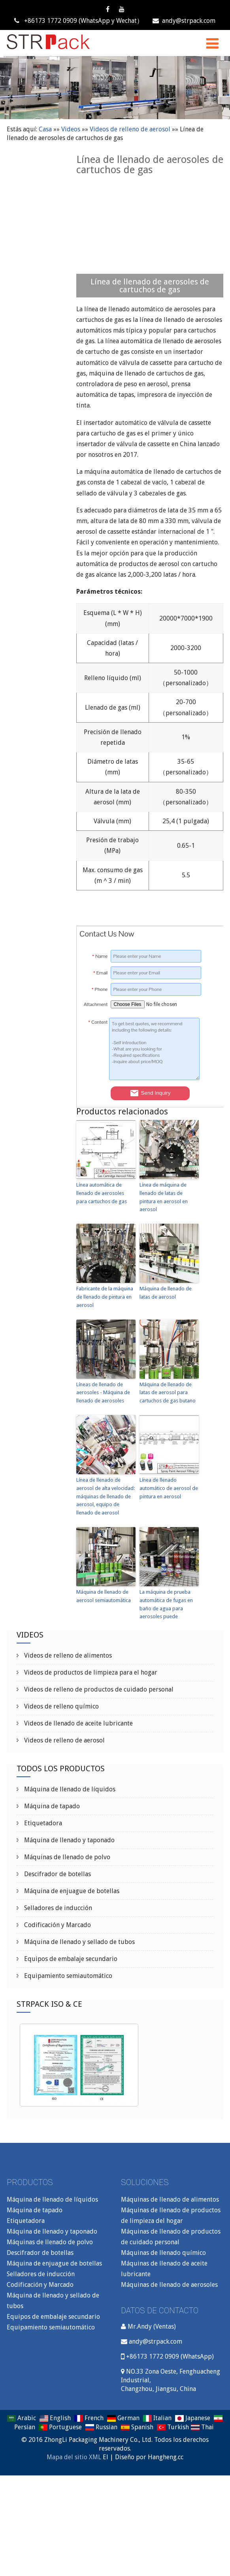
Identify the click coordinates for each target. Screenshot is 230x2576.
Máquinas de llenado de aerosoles (169, 2284)
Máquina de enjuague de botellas (71, 1891)
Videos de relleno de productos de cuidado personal (98, 1689)
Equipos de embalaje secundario (70, 1959)
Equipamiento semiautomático (67, 1976)
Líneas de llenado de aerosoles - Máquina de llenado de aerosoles (103, 1392)
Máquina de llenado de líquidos (69, 1789)
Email (100, 973)
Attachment (95, 1004)
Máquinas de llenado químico (163, 2252)
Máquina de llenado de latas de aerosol (166, 1293)
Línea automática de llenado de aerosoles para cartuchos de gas (101, 1193)
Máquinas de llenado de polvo (66, 1857)
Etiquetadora (42, 1823)
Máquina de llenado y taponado (69, 1840)
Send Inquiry (150, 1093)
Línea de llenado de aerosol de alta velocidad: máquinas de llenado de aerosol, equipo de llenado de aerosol (105, 1496)
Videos (70, 129)
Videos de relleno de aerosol (130, 129)
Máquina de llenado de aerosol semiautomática (103, 1596)
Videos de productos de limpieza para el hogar (90, 1672)
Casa (45, 129)
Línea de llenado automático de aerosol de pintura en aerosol (169, 1488)
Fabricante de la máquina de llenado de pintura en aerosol (104, 1297)
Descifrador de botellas (57, 1874)
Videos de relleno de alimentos (67, 1655)
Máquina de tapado (51, 1806)
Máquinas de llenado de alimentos (170, 2199)
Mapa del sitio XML (74, 2457)
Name (99, 956)
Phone (100, 989)
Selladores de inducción (57, 1908)
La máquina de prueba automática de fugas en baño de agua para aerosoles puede (166, 1604)
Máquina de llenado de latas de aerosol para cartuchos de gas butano (168, 1392)
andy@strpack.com (184, 20)
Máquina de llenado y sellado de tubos (79, 1942)
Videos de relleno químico (61, 1706)
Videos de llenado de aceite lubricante (78, 1723)
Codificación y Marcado (57, 1925)
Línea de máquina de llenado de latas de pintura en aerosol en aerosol (164, 1197)
